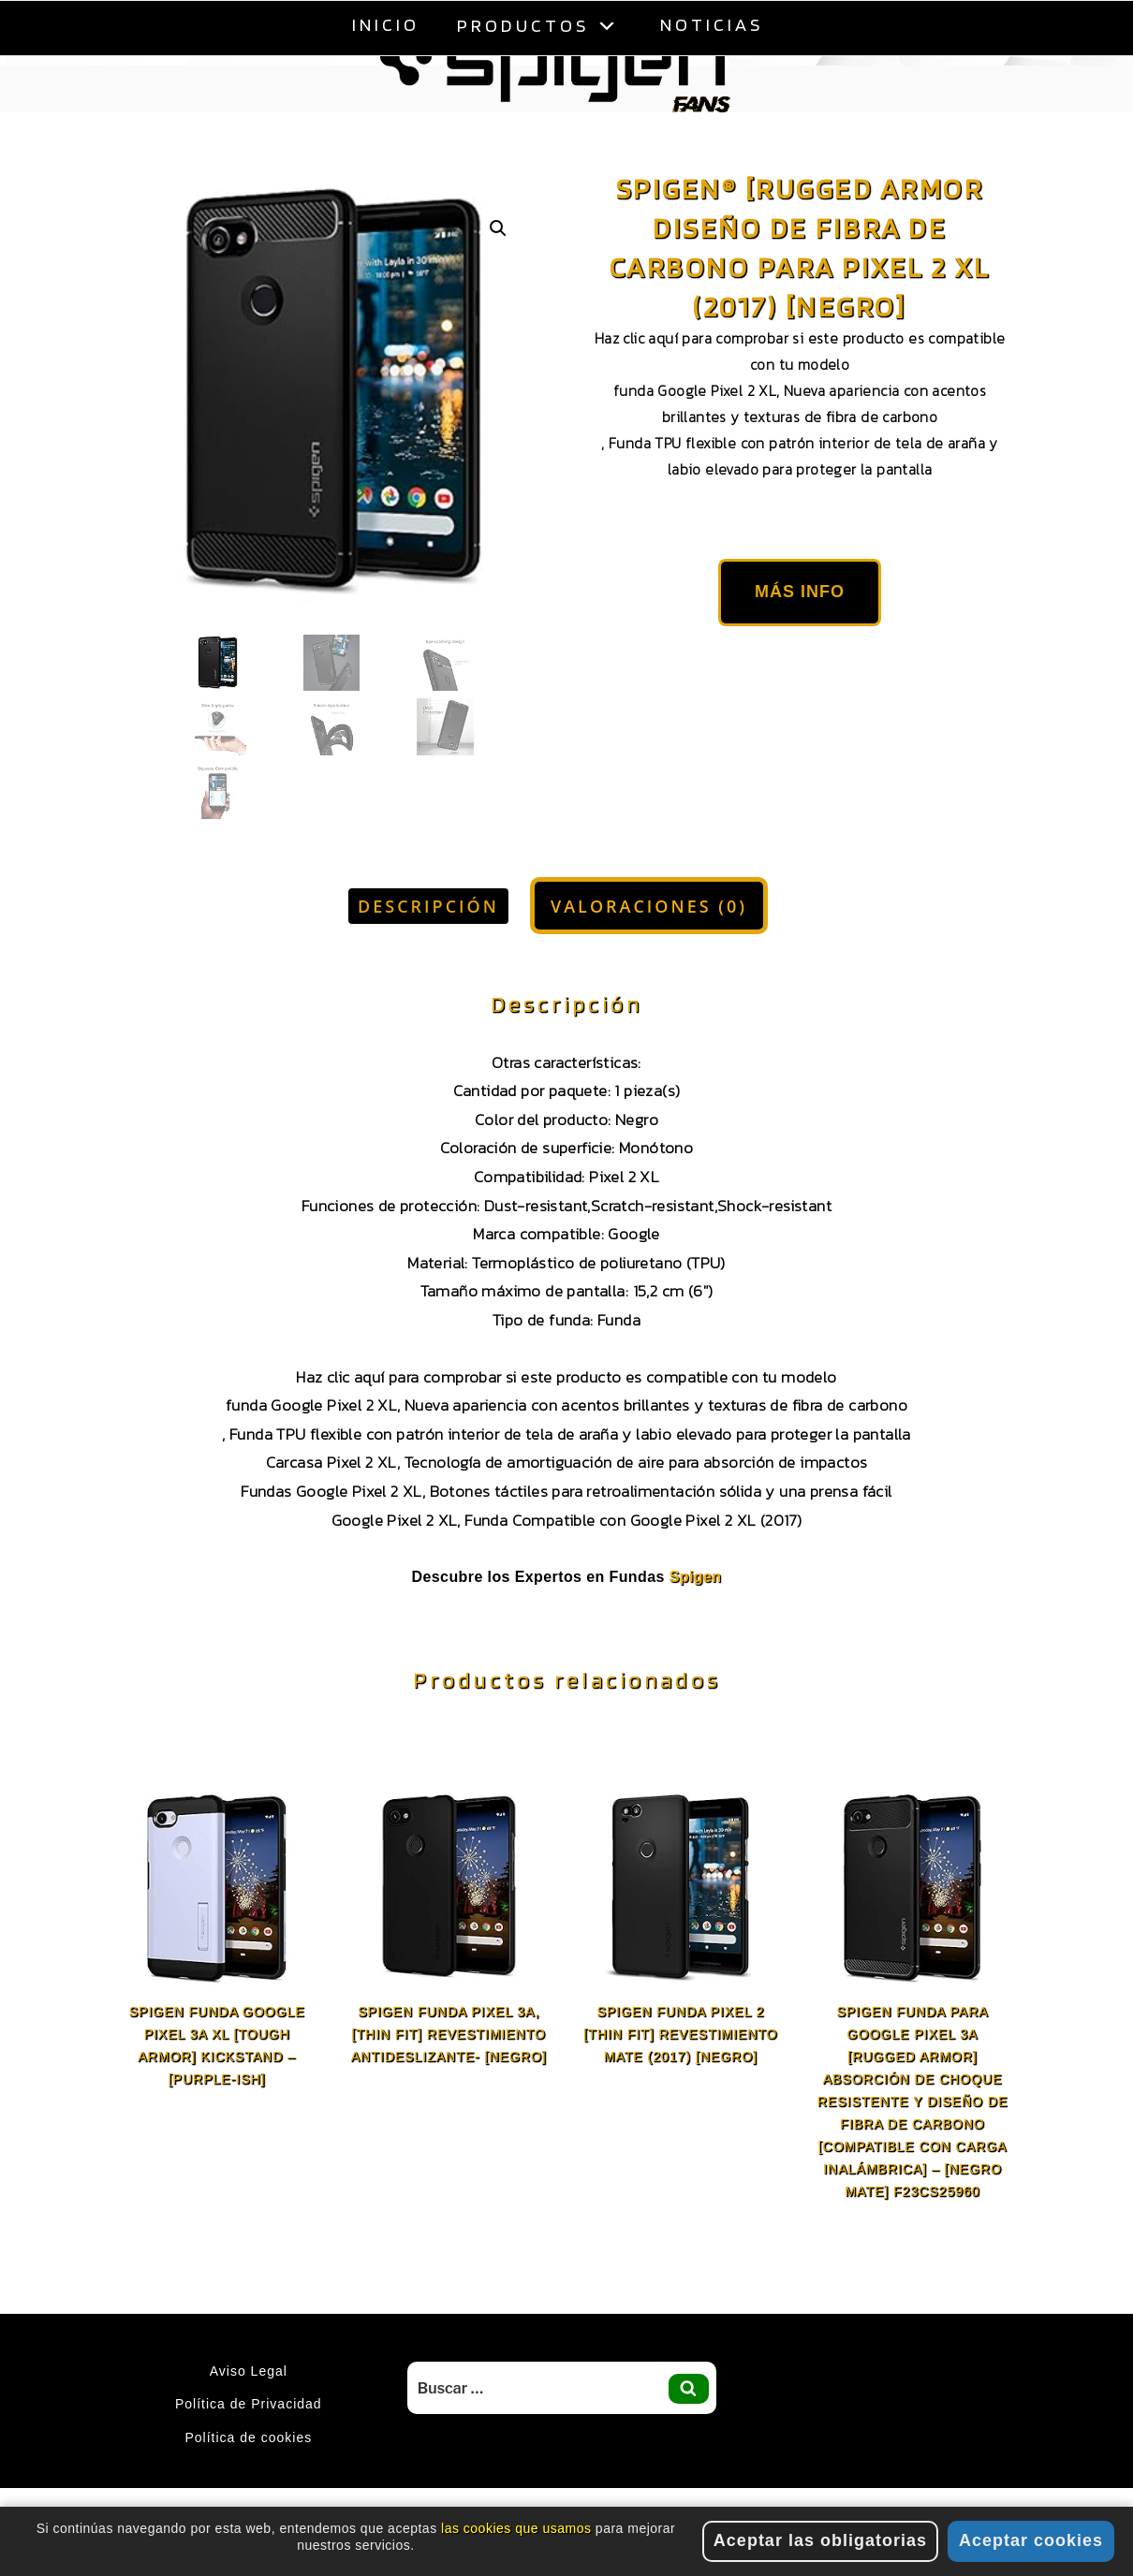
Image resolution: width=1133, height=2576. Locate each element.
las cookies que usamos (516, 2530)
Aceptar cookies (1031, 2542)
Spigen (696, 1577)
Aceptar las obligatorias (820, 2542)
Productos (540, 24)
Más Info (800, 591)
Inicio (385, 24)
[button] (498, 228)
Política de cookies (248, 2437)
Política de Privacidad (248, 2403)
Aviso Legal (248, 2371)
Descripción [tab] (428, 906)
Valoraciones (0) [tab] (649, 906)
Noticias (711, 24)
